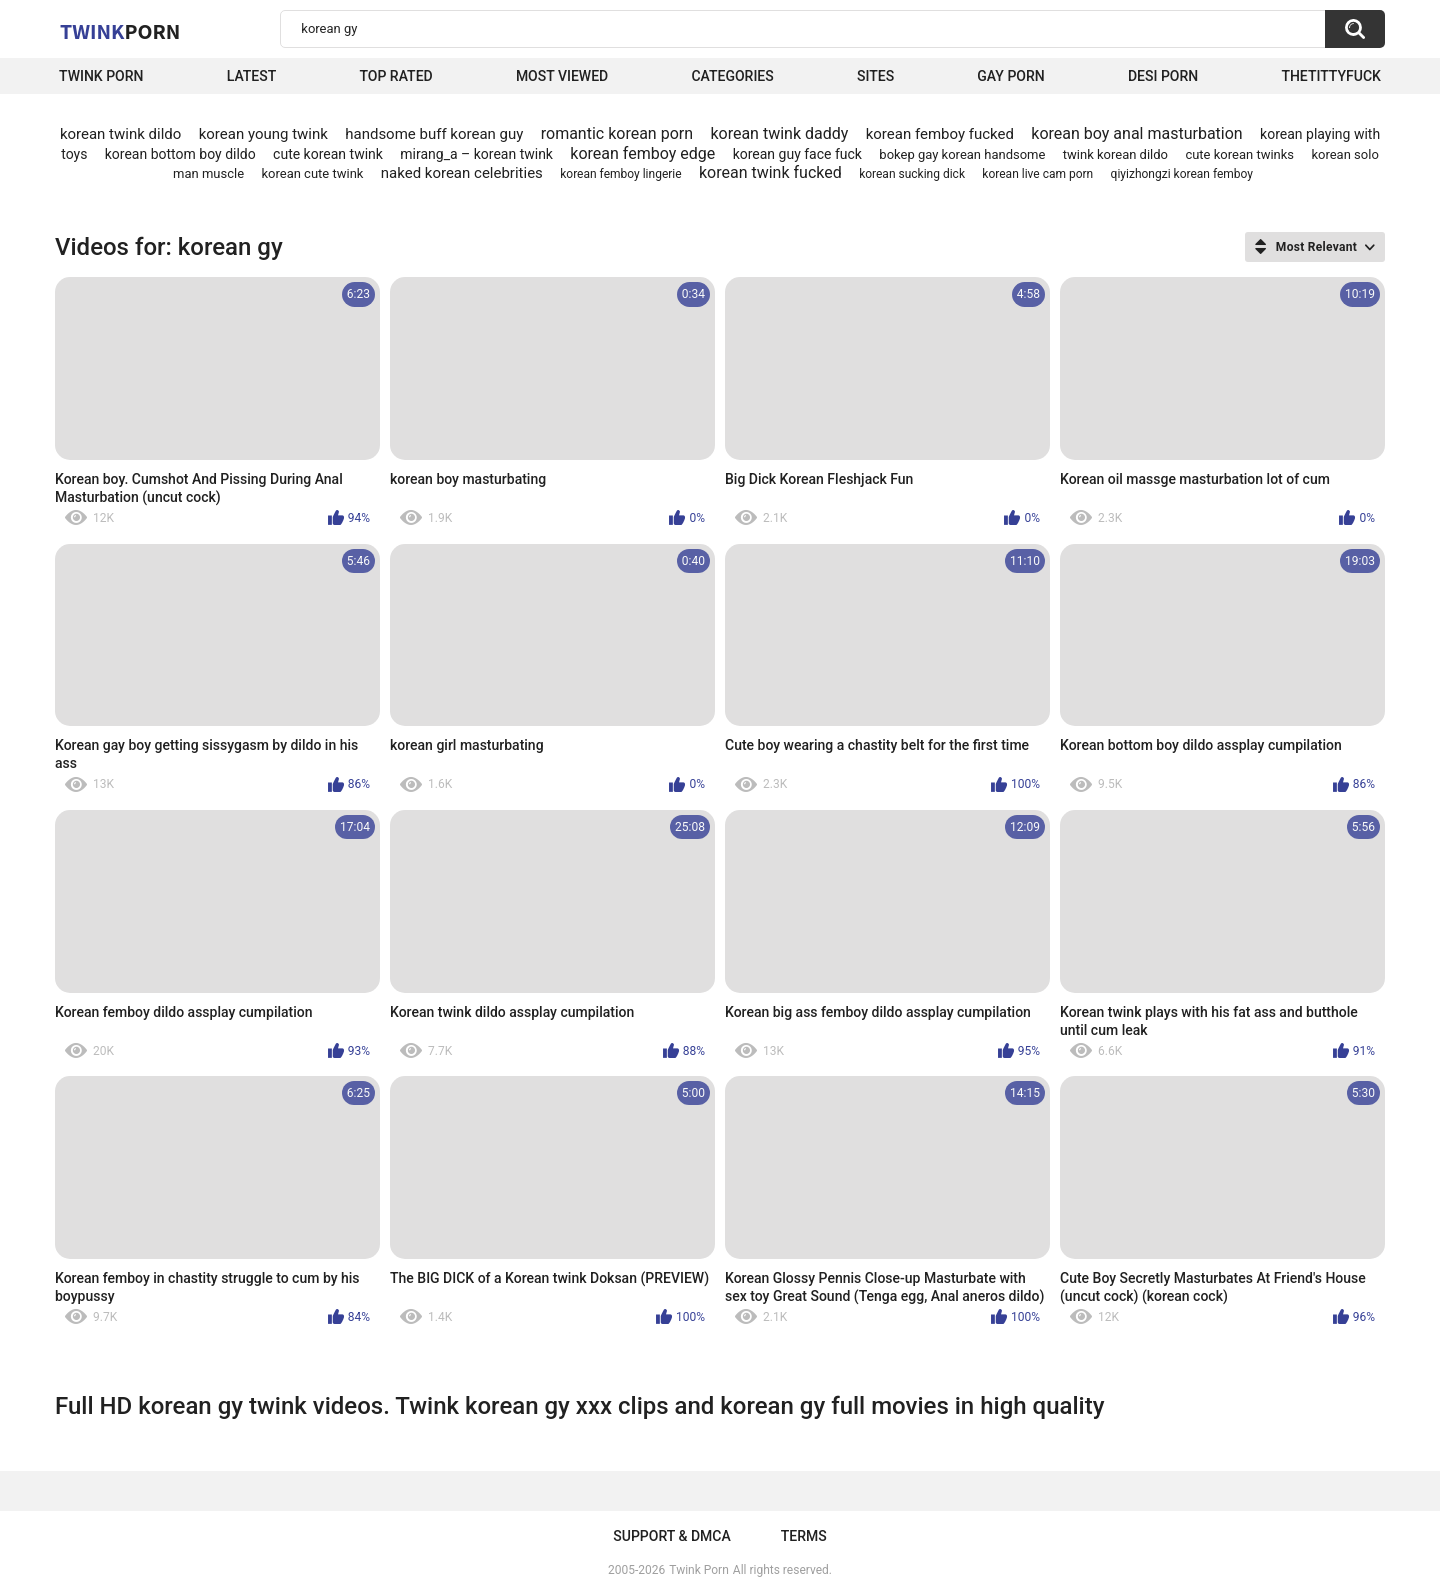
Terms (804, 1536)
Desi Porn (1163, 76)
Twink (120, 31)
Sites (875, 76)
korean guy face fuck (797, 154)
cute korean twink (328, 154)
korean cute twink (312, 173)
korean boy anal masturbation (1136, 133)
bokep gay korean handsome (962, 154)
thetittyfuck (1331, 76)
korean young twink (263, 134)
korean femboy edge (642, 153)
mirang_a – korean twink (476, 154)
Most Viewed (562, 76)
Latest (252, 76)
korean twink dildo (120, 134)
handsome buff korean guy (434, 134)
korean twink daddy (779, 133)
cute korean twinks (1239, 154)
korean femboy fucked (940, 134)
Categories (732, 76)
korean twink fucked (770, 172)
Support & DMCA (671, 1536)
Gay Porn (1010, 76)
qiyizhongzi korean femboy (1182, 174)
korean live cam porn (1037, 174)
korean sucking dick (912, 174)
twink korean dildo (1115, 154)
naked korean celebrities (462, 173)
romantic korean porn (617, 133)
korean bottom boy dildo (180, 154)
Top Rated (395, 76)
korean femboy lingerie (620, 174)
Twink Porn (101, 76)
